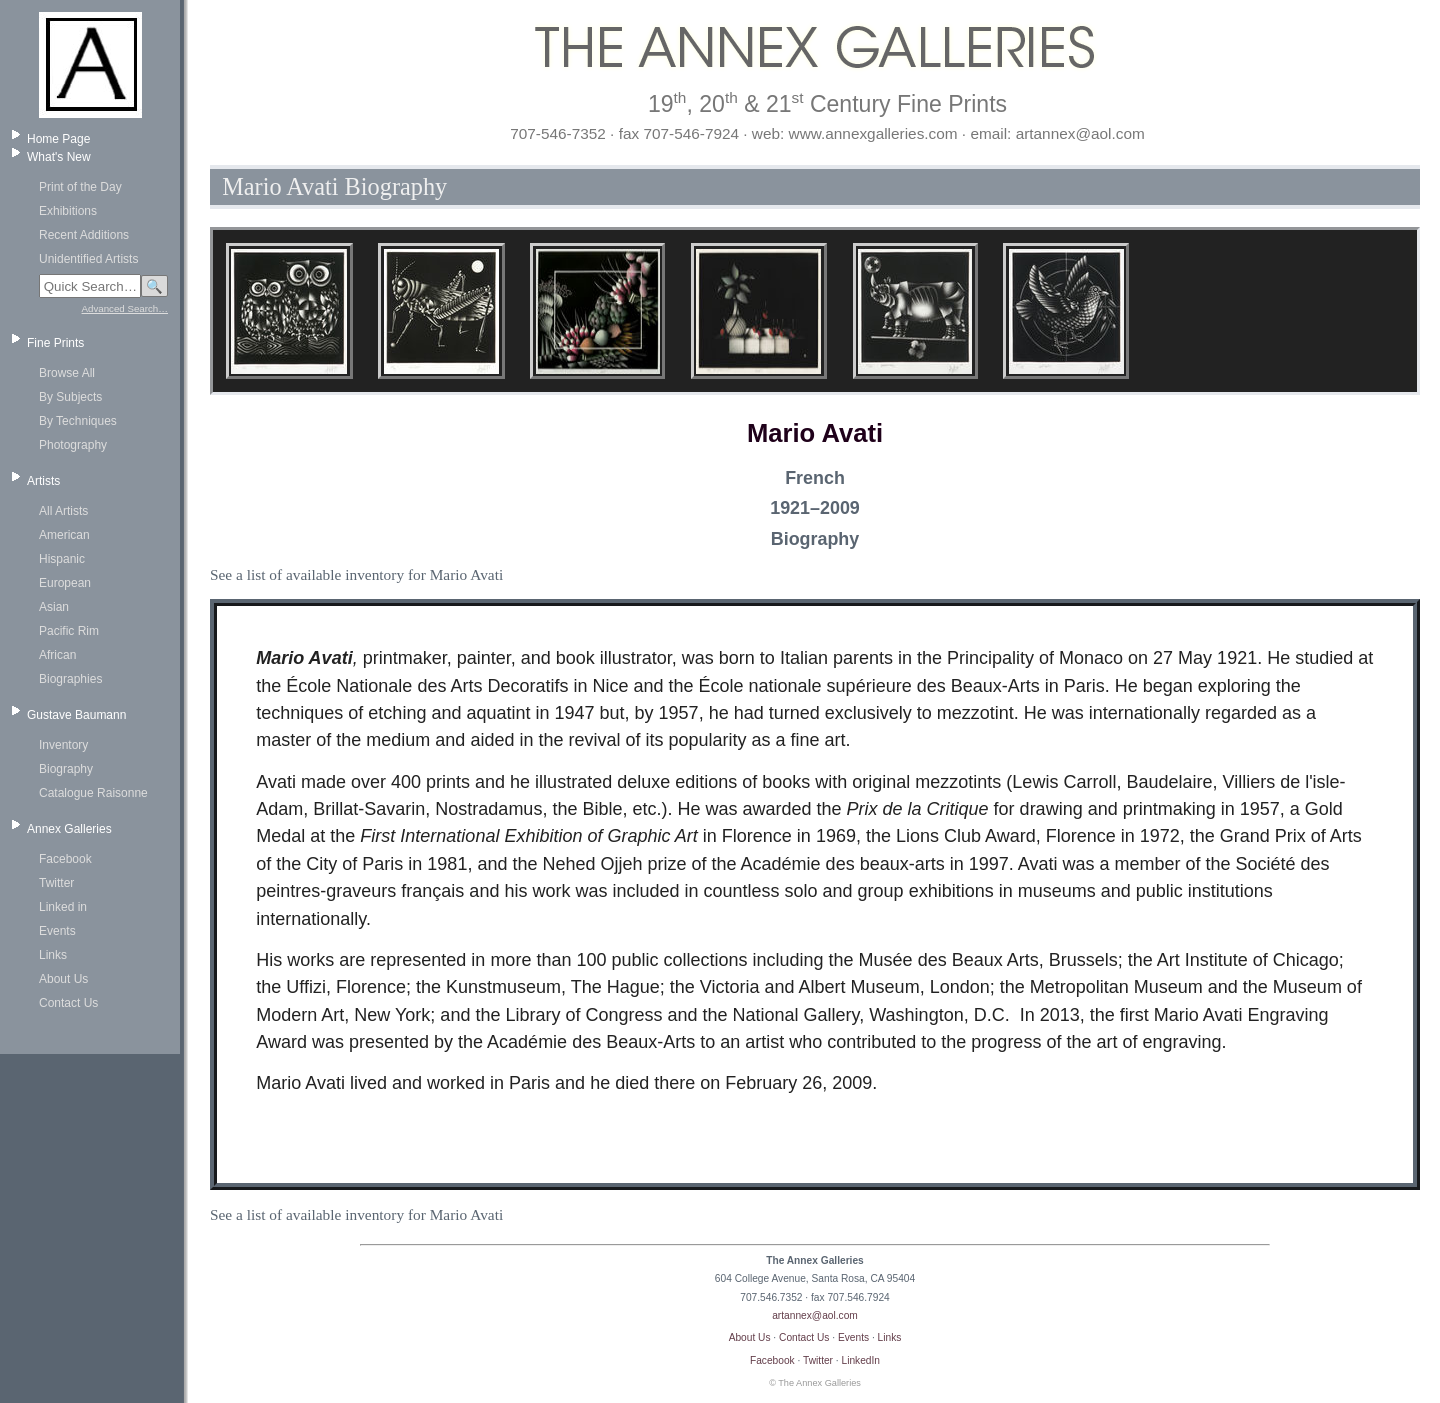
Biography (66, 769)
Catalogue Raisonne (93, 793)
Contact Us (68, 1003)
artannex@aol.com (815, 1315)
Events (57, 931)
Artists (43, 481)
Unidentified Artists (88, 259)
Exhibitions (68, 211)
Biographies (70, 679)
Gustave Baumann (76, 715)
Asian (54, 607)
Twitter (56, 883)
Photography (73, 445)
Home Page (58, 139)
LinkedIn (861, 1360)
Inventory (63, 745)
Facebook (65, 859)
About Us (63, 979)
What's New (59, 157)
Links (53, 955)
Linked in (63, 907)
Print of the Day (80, 187)
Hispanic (62, 559)
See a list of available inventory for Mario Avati (356, 574)
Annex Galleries (69, 829)
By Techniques (78, 421)
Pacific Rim (69, 631)
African (57, 655)
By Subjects (70, 397)
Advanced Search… (125, 308)
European (65, 583)
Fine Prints (55, 343)
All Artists (63, 511)
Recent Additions (84, 235)
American (64, 535)
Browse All (67, 373)
